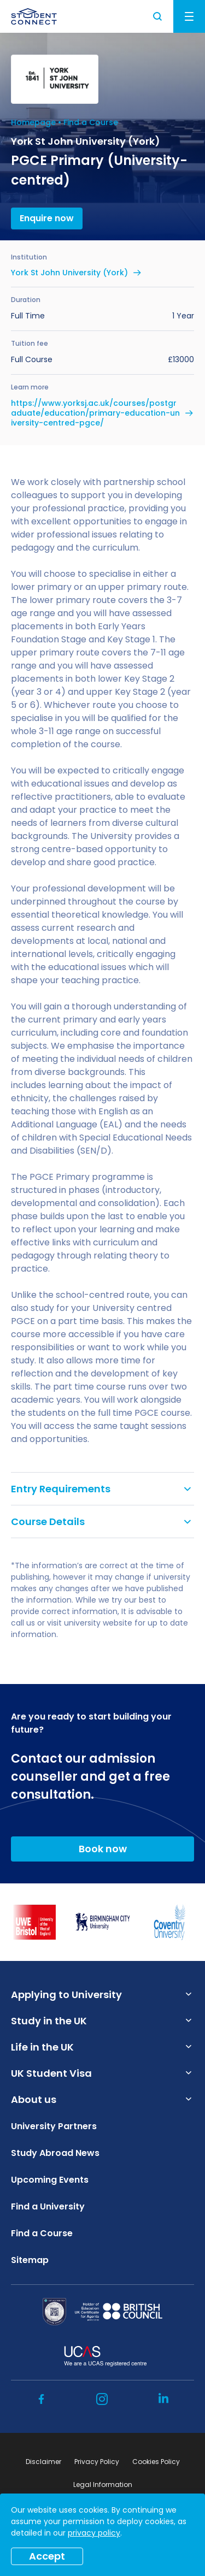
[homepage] (34, 16)
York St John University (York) (69, 272)
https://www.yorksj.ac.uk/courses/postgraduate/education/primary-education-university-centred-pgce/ (95, 413)
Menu (189, 16)
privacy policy (94, 2532)
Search (158, 16)
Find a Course (90, 122)
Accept (47, 2556)
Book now (103, 1849)
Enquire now (47, 218)
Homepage (33, 122)
